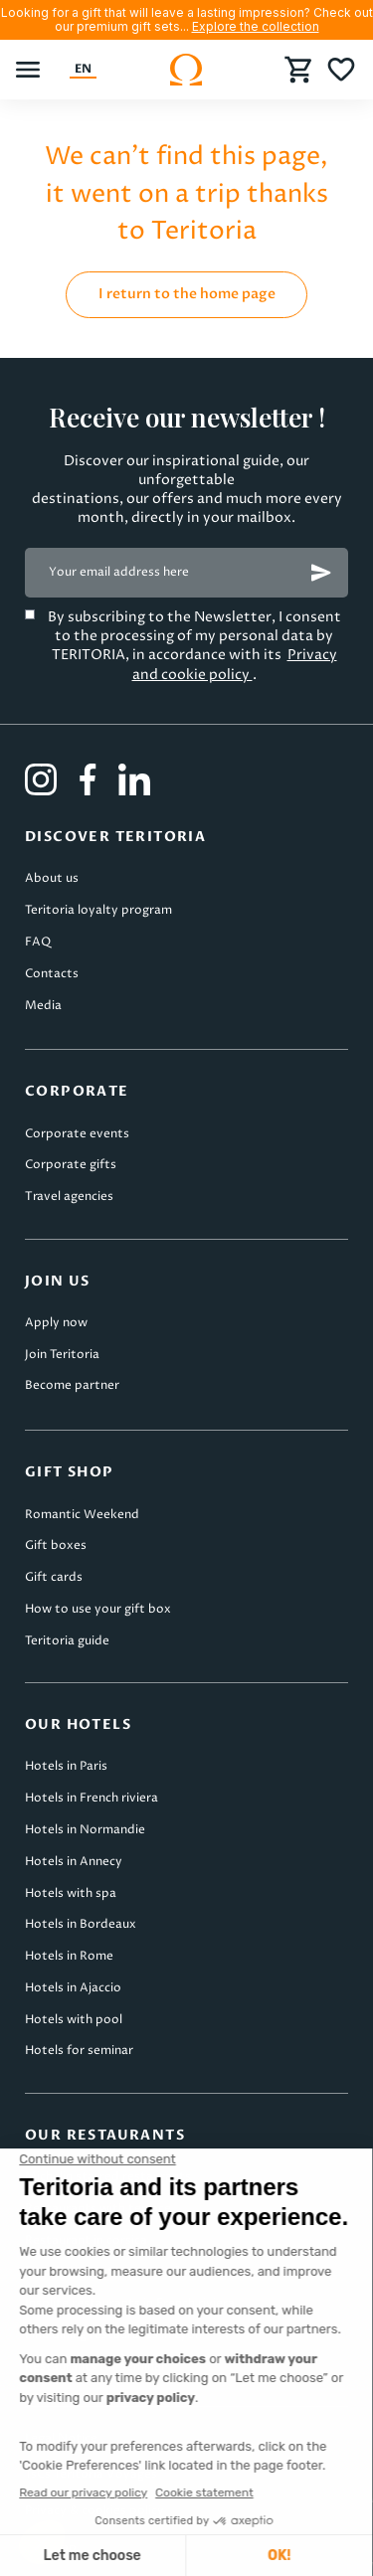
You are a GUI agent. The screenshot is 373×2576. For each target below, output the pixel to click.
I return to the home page (187, 293)
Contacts (52, 973)
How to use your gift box (98, 1609)
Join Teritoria (62, 1354)
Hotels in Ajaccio (73, 1987)
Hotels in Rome (69, 1956)
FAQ (38, 942)
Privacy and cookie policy (234, 664)
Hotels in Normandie (85, 1829)
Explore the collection (255, 26)
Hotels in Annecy (73, 1861)
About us (52, 878)
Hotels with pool (73, 2019)
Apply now (56, 1322)
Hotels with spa (70, 1893)
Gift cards (54, 1577)
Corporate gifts (70, 1164)
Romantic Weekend (82, 1514)
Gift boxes (56, 1545)
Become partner (72, 1385)
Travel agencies (69, 1196)
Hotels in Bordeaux (80, 1924)
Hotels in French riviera (91, 1798)
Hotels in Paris (66, 1766)
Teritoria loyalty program (98, 910)
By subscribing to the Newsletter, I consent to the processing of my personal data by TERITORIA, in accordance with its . (194, 645)
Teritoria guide (67, 1640)
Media (43, 1005)
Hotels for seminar (79, 2050)
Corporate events (77, 1133)
